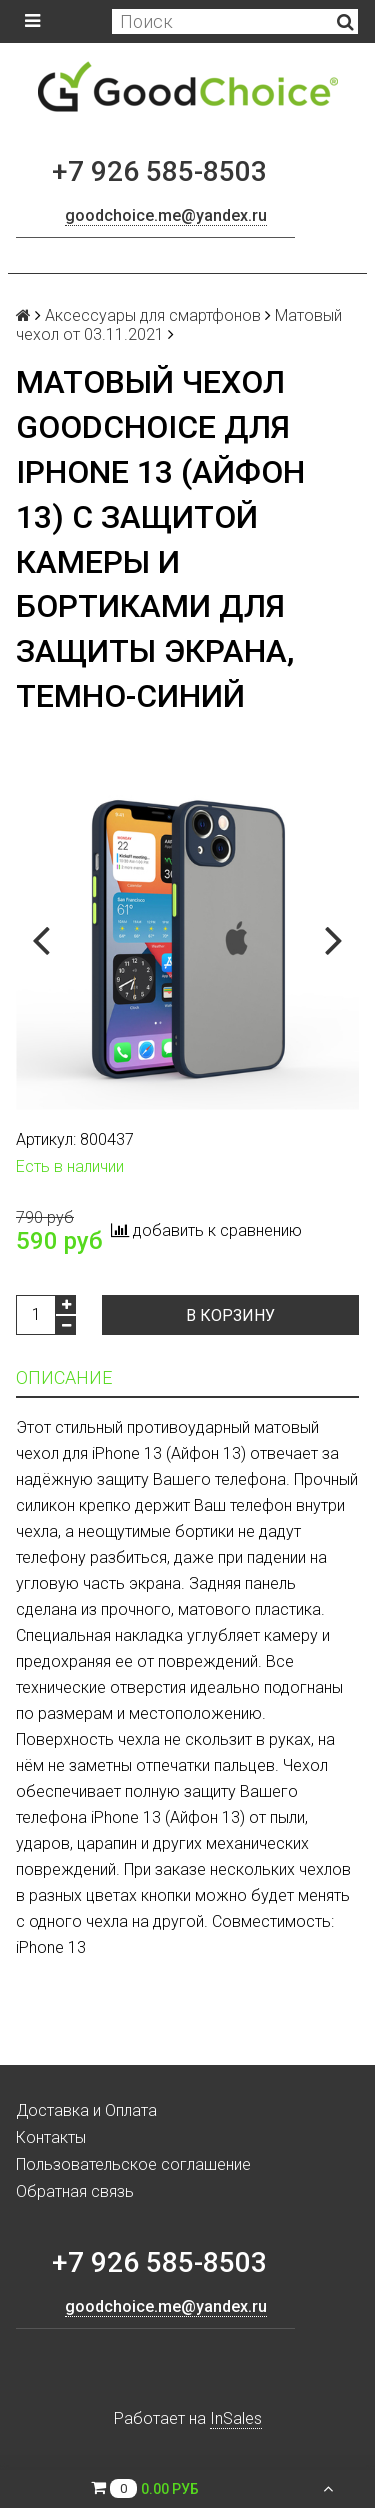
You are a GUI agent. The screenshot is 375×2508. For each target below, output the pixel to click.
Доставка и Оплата (86, 2110)
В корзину (230, 1315)
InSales (236, 2418)
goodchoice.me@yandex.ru (166, 215)
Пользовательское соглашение (133, 2164)
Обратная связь (75, 2191)
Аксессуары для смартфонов (153, 315)
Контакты (51, 2137)
